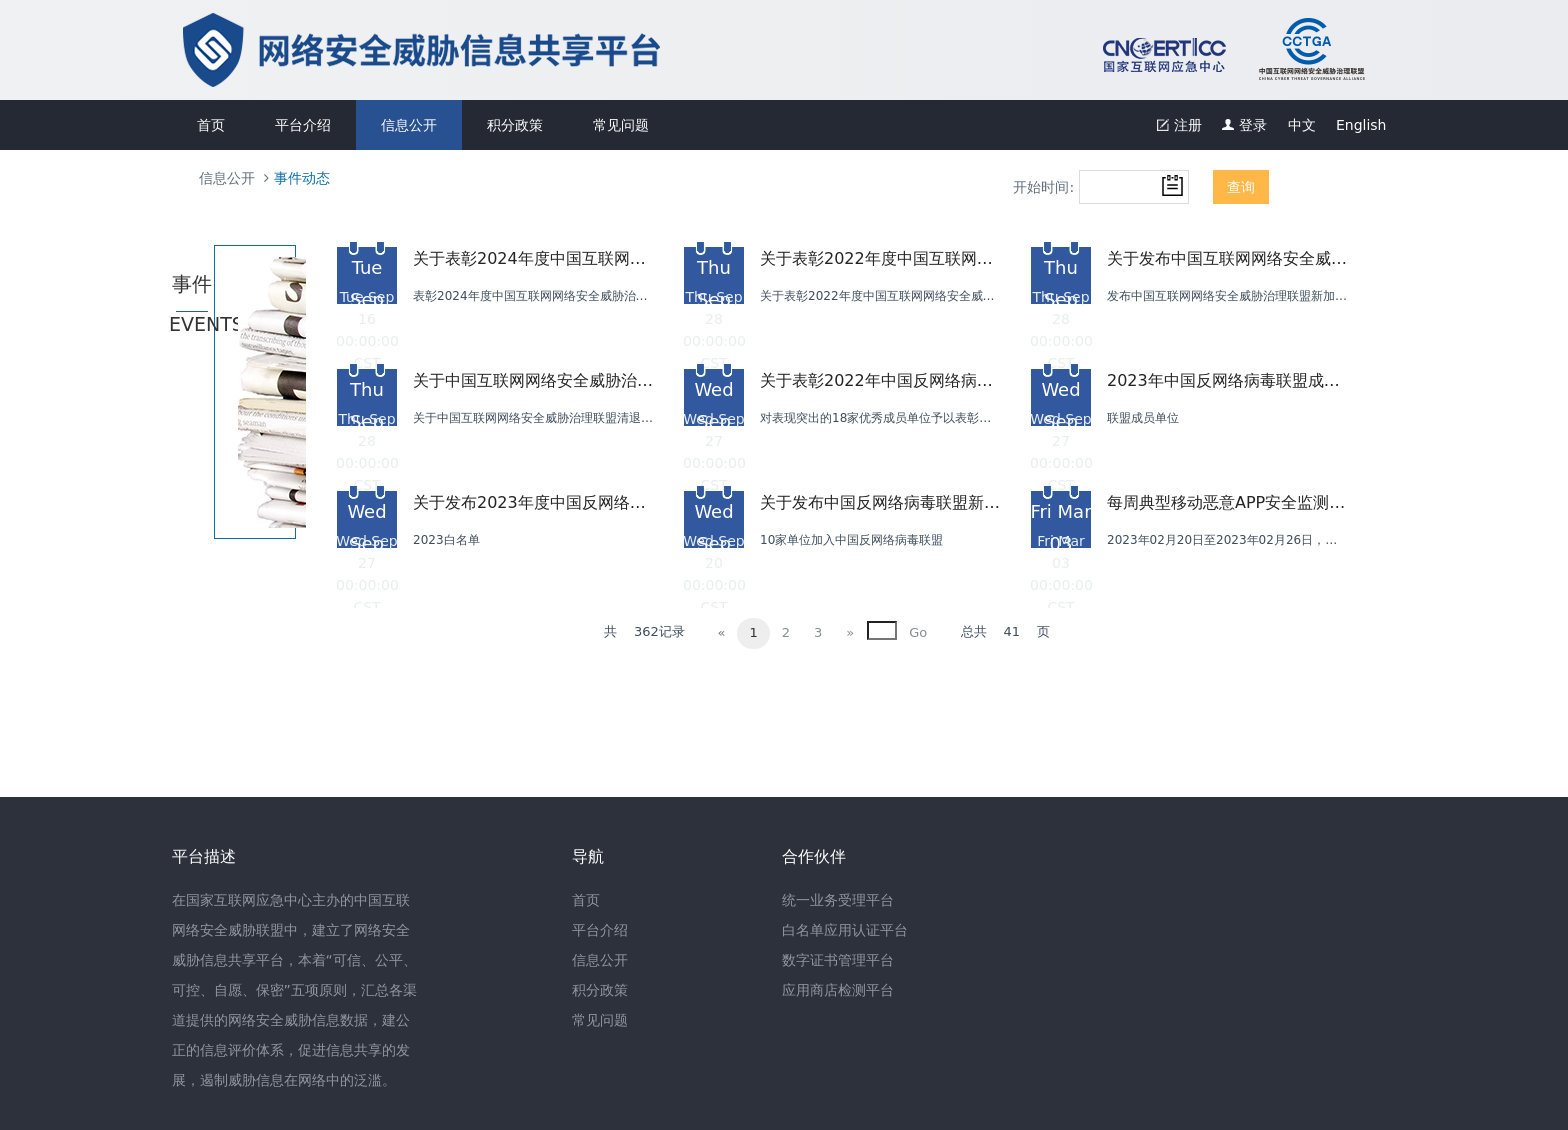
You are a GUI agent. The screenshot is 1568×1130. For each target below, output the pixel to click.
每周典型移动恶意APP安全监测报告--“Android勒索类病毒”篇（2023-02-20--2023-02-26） (1227, 502)
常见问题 (621, 125)
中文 (1302, 125)
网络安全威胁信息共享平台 (769, 50)
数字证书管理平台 (838, 960)
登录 (1244, 125)
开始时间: (1043, 187)
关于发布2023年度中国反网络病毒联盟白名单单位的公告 (533, 502)
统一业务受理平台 (838, 900)
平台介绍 (303, 125)
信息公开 (409, 125)
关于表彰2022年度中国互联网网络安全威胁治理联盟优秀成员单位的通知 (880, 258)
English (1361, 125)
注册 (1179, 125)
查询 (1241, 187)
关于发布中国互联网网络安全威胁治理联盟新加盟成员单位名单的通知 (1227, 258)
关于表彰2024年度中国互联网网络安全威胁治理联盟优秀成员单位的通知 (533, 258)
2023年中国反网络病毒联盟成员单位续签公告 (1227, 380)
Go (918, 632)
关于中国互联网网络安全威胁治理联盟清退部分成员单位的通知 (533, 380)
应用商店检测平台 (838, 990)
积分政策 (515, 125)
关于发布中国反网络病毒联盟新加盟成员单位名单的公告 (880, 502)
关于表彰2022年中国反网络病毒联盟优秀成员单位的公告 (880, 380)
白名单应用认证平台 (845, 930)
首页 (211, 125)
